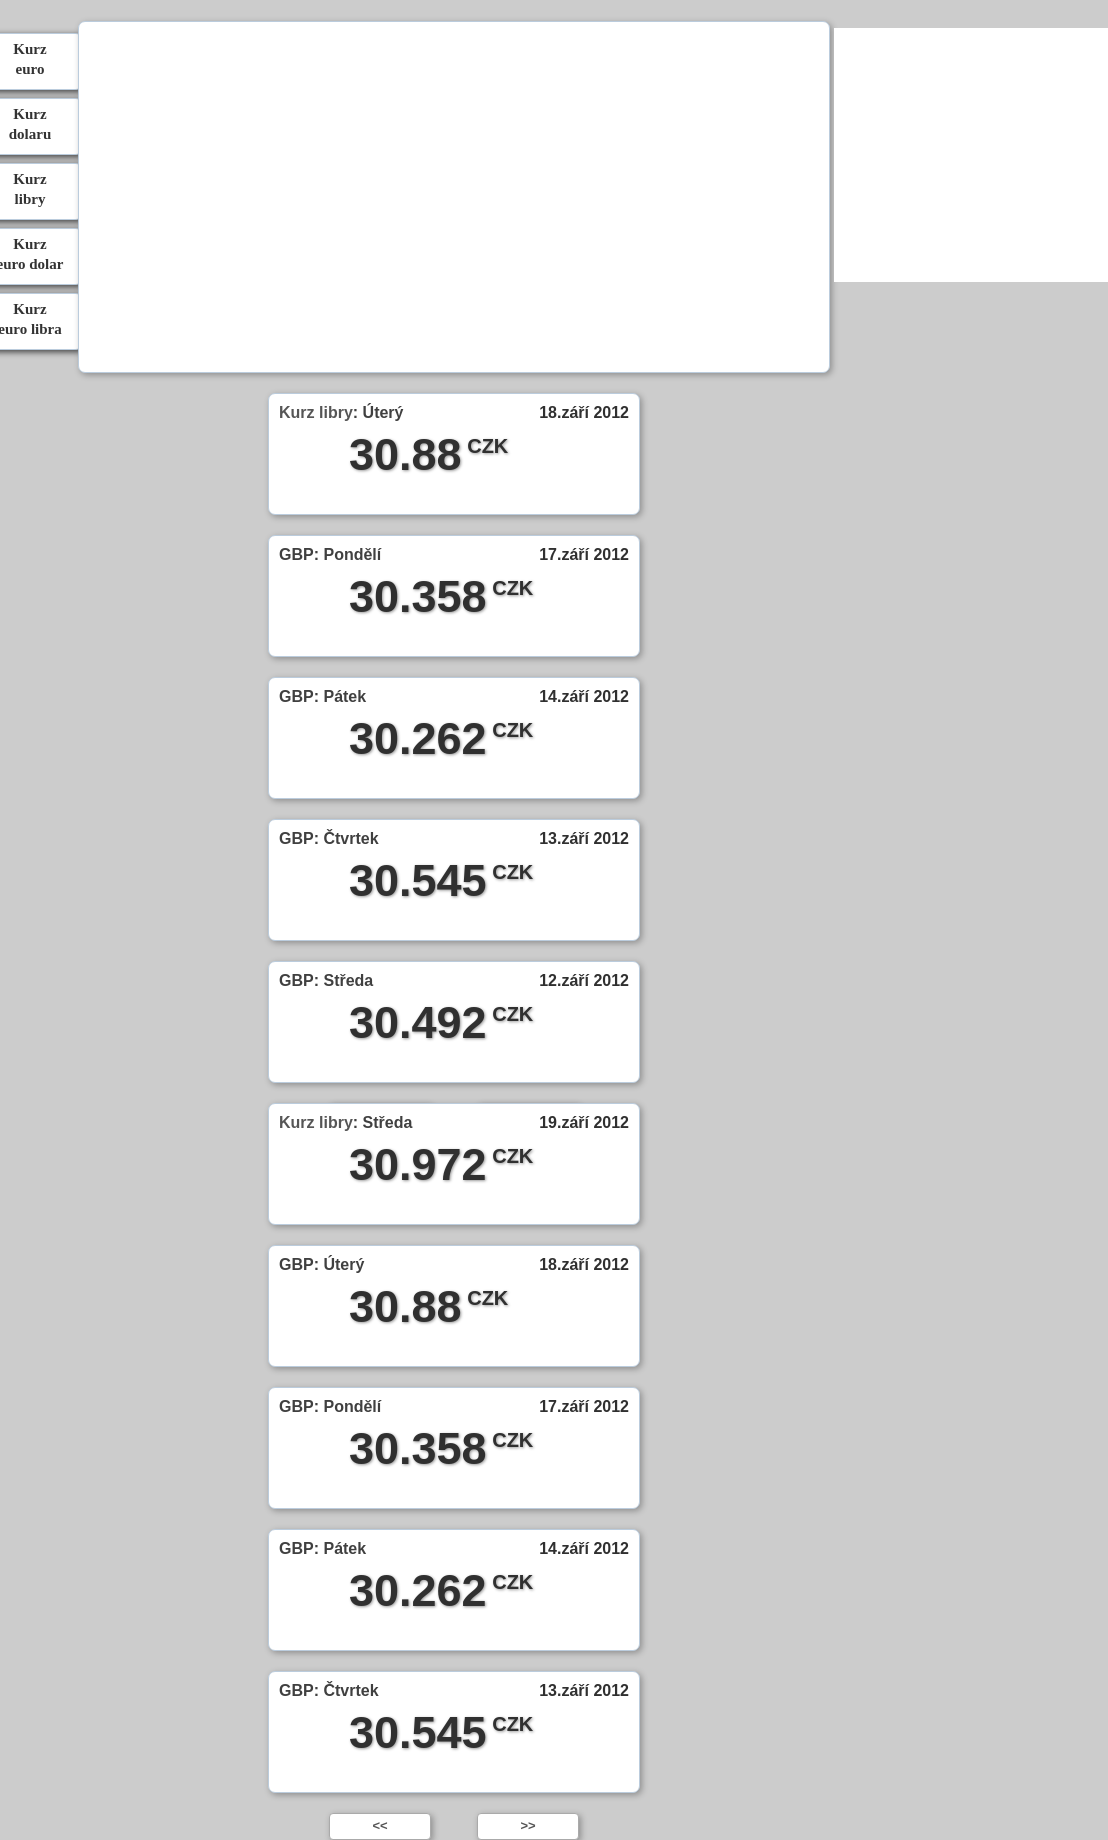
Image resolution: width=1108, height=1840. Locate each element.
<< (379, 1825)
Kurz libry (316, 412)
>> (527, 1825)
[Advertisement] (453, 200)
